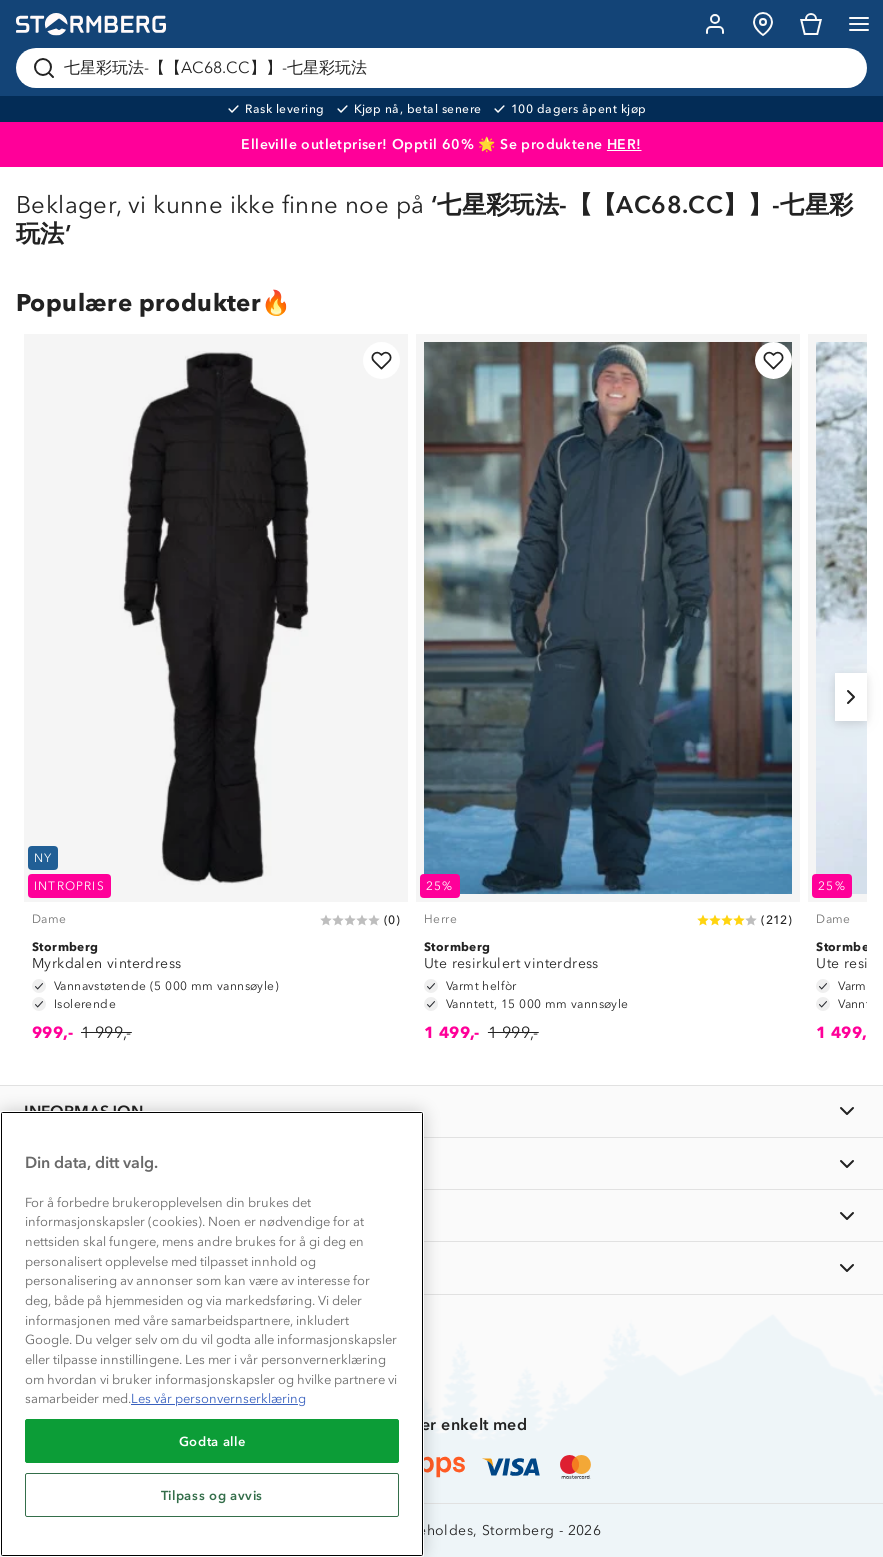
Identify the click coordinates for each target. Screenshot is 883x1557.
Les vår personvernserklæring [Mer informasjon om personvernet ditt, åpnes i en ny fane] (218, 1398)
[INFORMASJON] (441, 1111)
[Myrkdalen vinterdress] (216, 697)
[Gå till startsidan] (91, 24)
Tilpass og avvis (212, 1495)
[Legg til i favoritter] (381, 360)
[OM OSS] (441, 1163)
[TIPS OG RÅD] (441, 1215)
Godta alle (212, 1441)
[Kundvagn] (811, 24)
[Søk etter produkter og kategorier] (445, 68)
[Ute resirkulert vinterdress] (608, 697)
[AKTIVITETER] (441, 1267)
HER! (624, 144)
